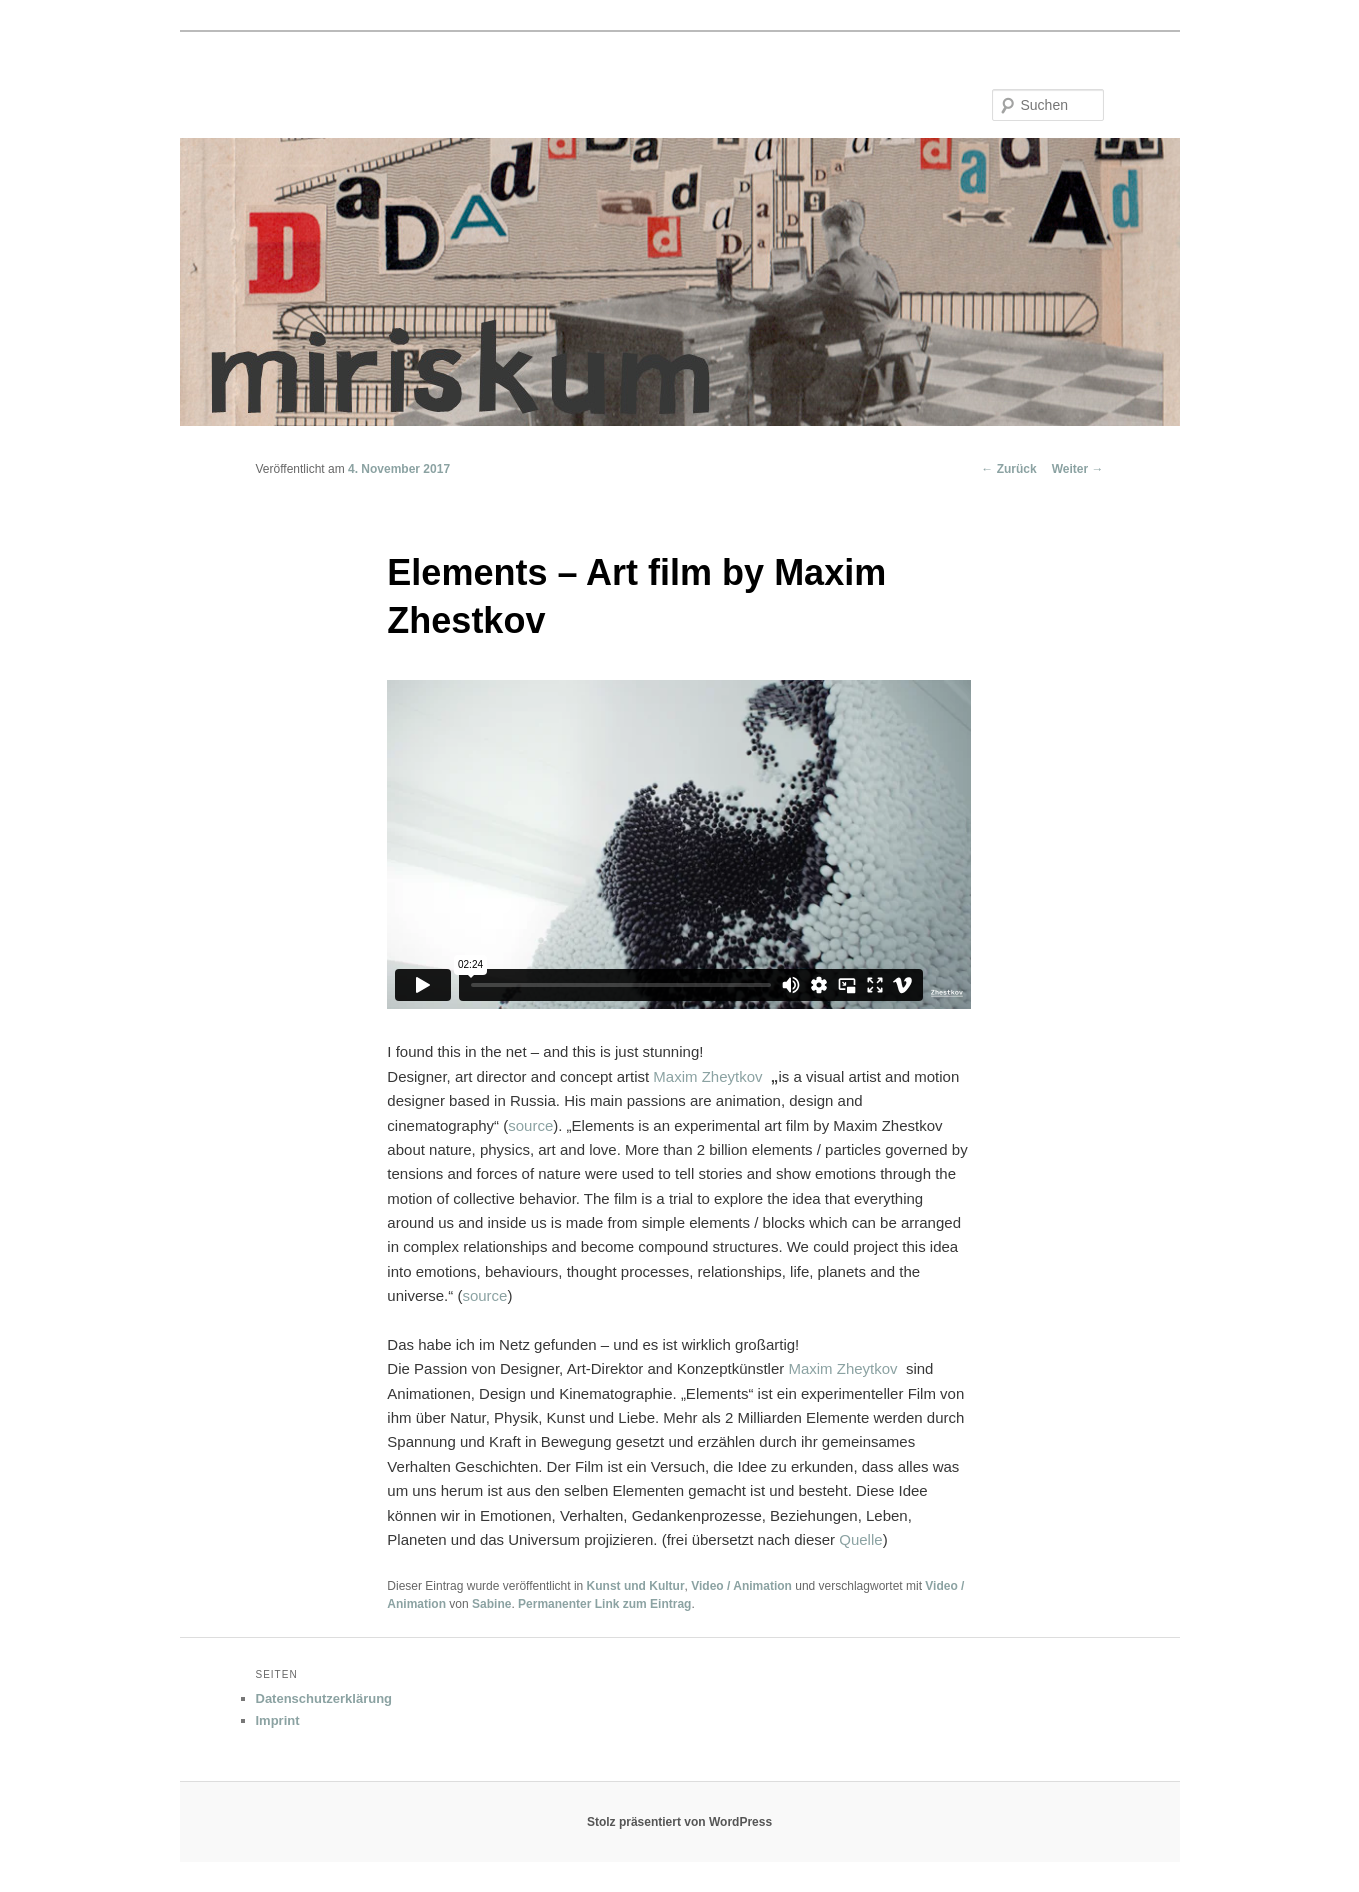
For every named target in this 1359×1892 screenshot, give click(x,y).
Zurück (1008, 469)
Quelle (860, 1539)
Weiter (1078, 469)
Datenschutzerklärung (324, 1698)
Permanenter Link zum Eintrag (604, 1604)
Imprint (278, 1720)
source (530, 1125)
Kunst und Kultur (636, 1586)
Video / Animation (741, 1586)
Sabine (491, 1604)
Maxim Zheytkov (707, 1076)
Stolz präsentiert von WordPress (679, 1822)
